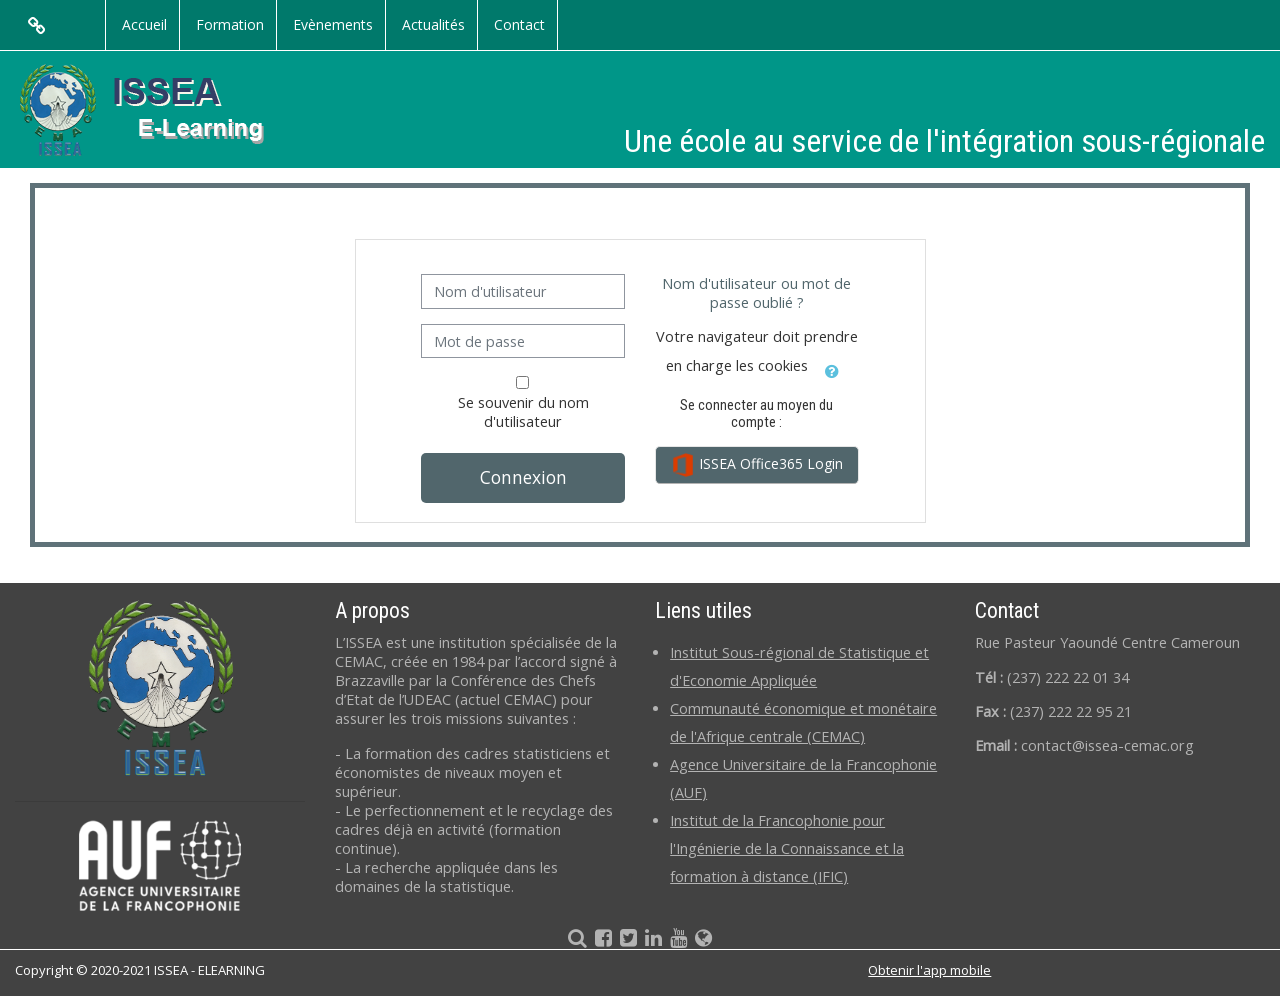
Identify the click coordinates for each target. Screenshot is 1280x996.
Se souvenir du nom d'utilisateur (523, 412)
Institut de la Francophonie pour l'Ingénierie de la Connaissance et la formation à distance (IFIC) (787, 848)
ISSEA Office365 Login (757, 465)
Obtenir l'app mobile (929, 970)
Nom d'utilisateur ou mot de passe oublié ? (756, 293)
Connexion (523, 477)
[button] (832, 367)
